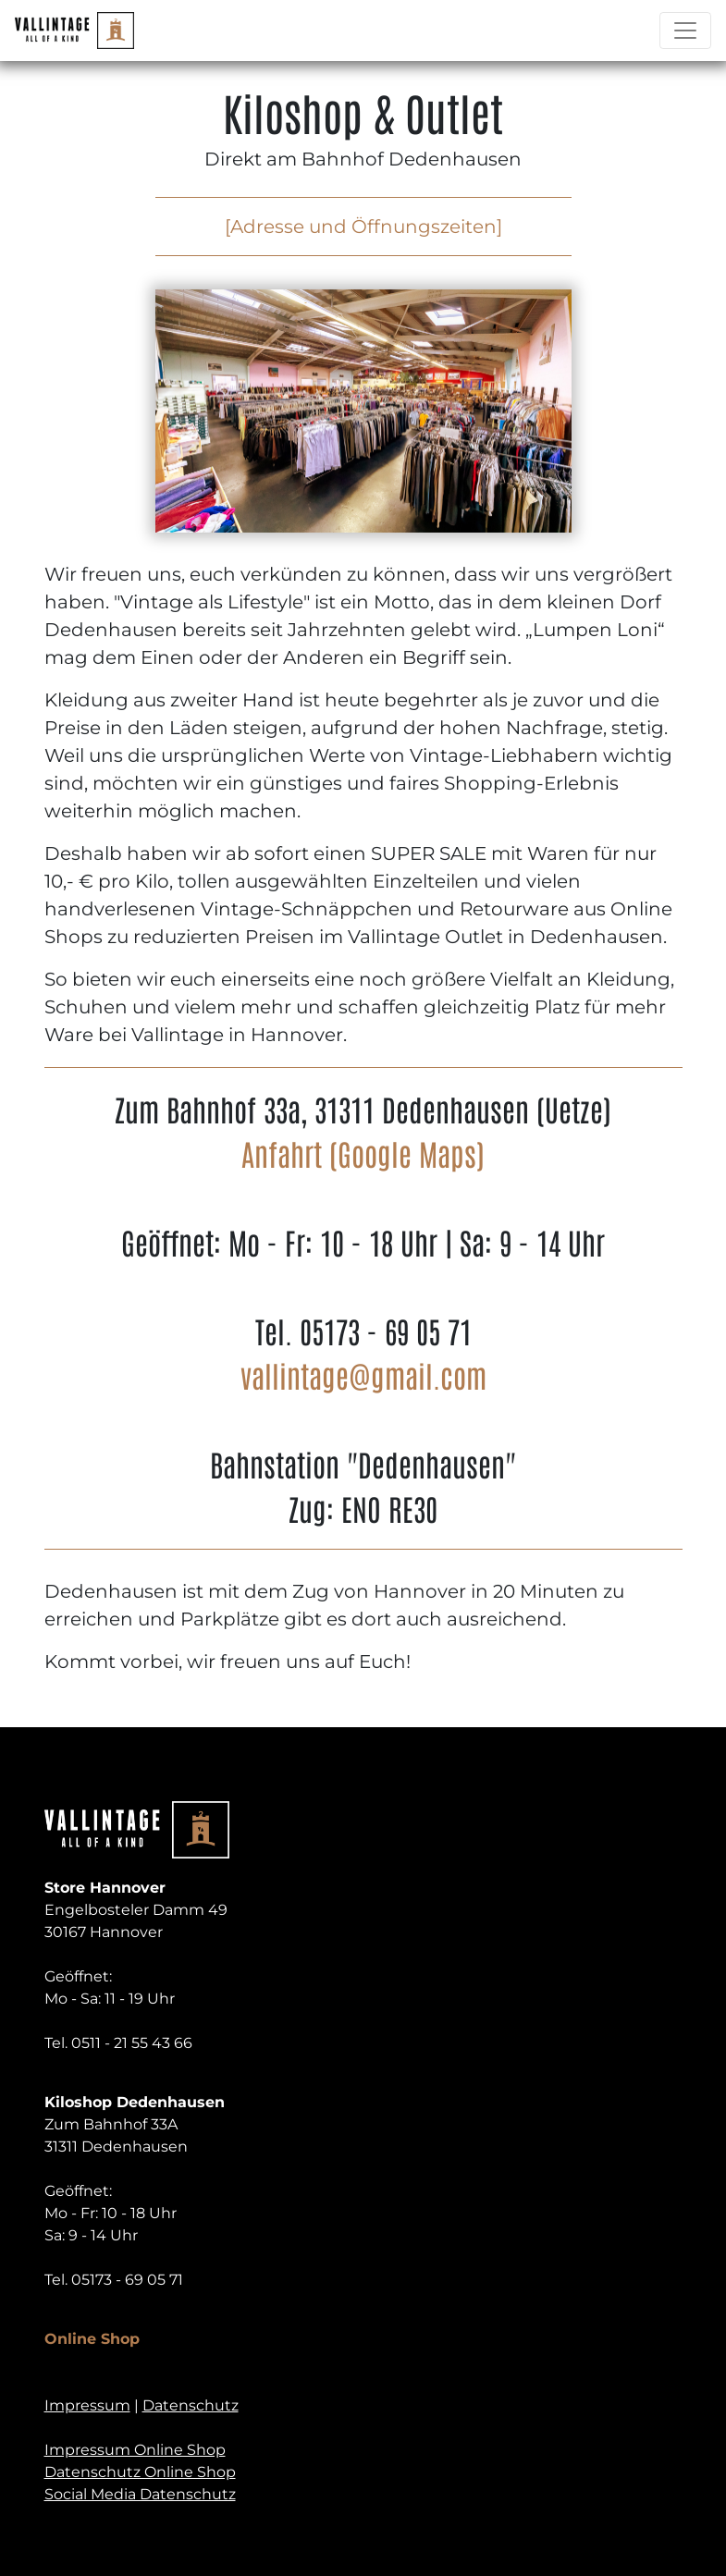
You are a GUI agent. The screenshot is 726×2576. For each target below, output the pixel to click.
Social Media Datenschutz (140, 2494)
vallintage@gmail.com (363, 1374)
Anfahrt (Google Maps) (363, 1152)
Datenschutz (190, 2405)
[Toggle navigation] (685, 30)
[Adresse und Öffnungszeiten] (363, 226)
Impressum (87, 2405)
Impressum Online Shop (135, 2450)
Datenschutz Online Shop (140, 2472)
